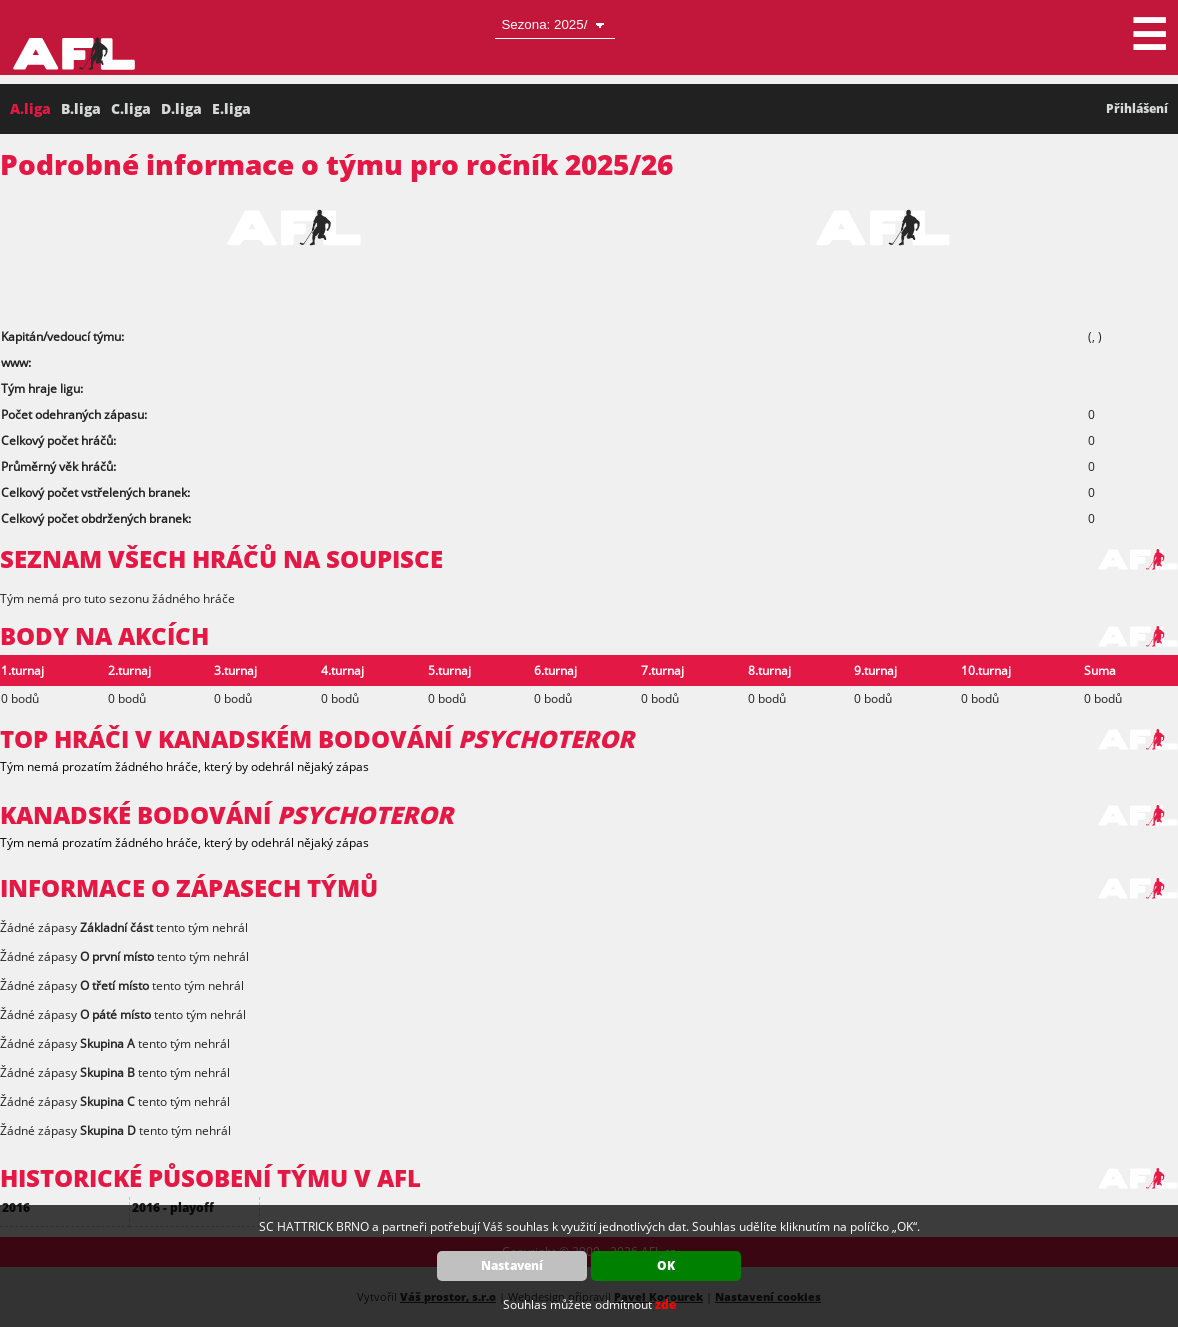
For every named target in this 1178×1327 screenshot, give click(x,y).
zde (665, 1304)
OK (666, 1265)
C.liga (131, 108)
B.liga (81, 108)
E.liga (231, 108)
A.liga (30, 108)
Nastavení (512, 1265)
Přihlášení (1137, 108)
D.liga (181, 108)
